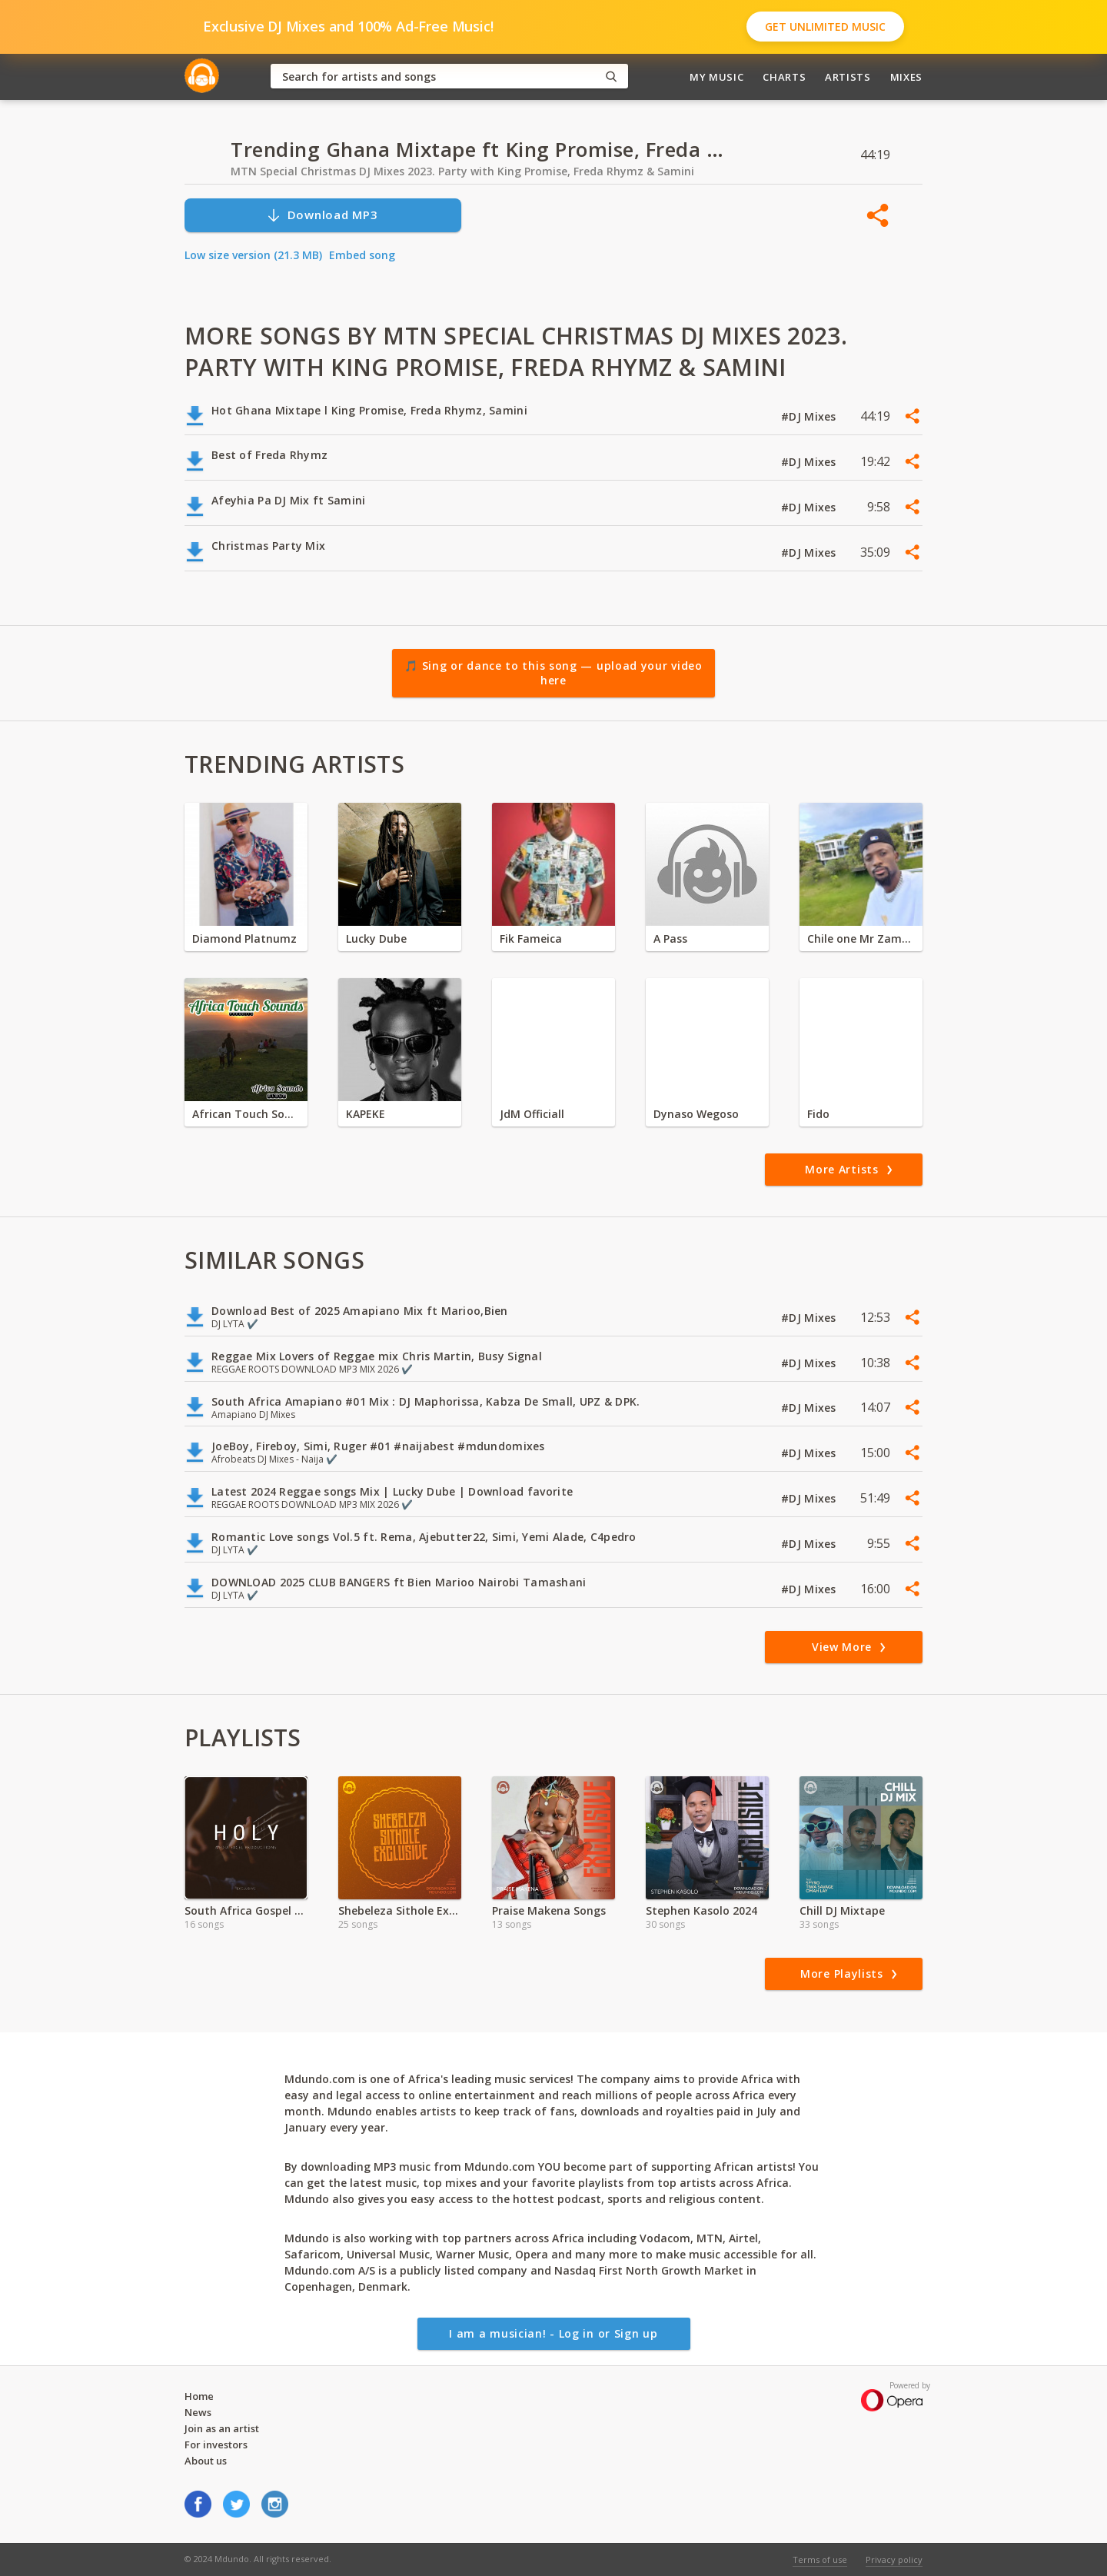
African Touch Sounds (246, 1114)
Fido (818, 1114)
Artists (848, 77)
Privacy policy (894, 2559)
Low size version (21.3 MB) (253, 255)
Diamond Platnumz (244, 938)
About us (205, 2461)
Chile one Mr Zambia (861, 938)
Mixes (906, 77)
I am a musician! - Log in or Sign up (553, 2333)
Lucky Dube (376, 938)
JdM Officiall (532, 1114)
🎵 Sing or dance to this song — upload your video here (553, 673)
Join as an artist (221, 2428)
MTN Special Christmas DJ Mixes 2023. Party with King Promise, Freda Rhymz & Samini (462, 171)
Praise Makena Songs (549, 1910)
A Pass (670, 938)
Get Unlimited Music (825, 26)
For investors (216, 2444)
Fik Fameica (531, 938)
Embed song (362, 255)
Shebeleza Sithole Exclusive (399, 1910)
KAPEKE (365, 1114)
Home (199, 2396)
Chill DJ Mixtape (842, 1910)
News (197, 2412)
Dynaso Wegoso (696, 1114)
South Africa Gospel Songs (246, 1910)
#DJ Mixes (810, 416)
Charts (784, 77)
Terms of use (820, 2559)
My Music (716, 77)
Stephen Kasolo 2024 (701, 1910)
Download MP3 (322, 215)
